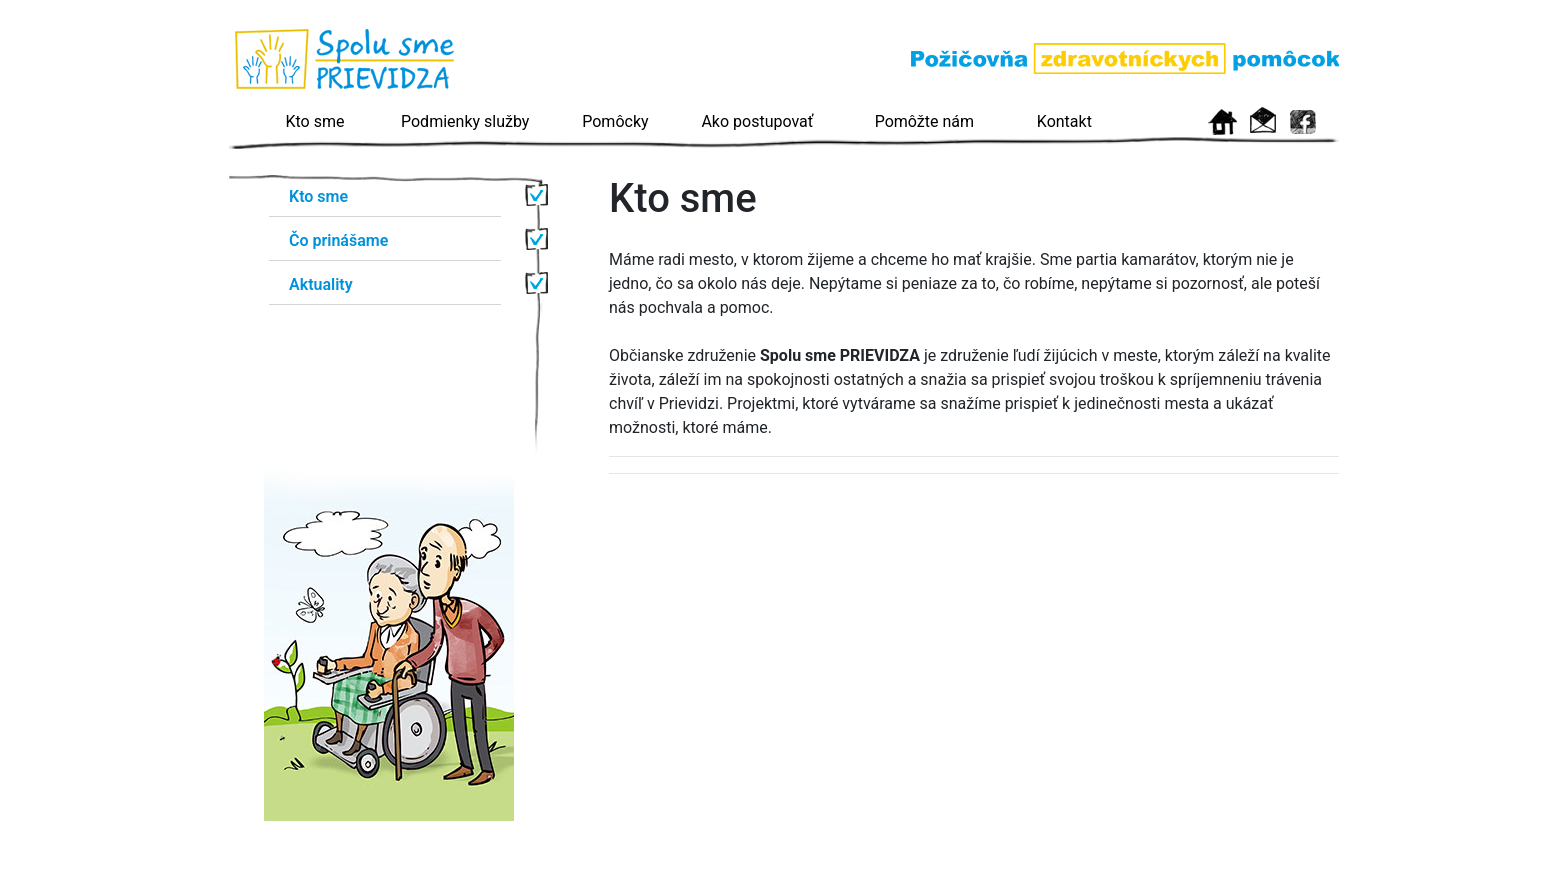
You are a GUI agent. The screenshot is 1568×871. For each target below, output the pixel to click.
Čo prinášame (338, 240)
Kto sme (315, 121)
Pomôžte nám (924, 121)
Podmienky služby (465, 121)
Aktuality (321, 284)
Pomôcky (615, 121)
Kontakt (1064, 121)
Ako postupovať (757, 121)
